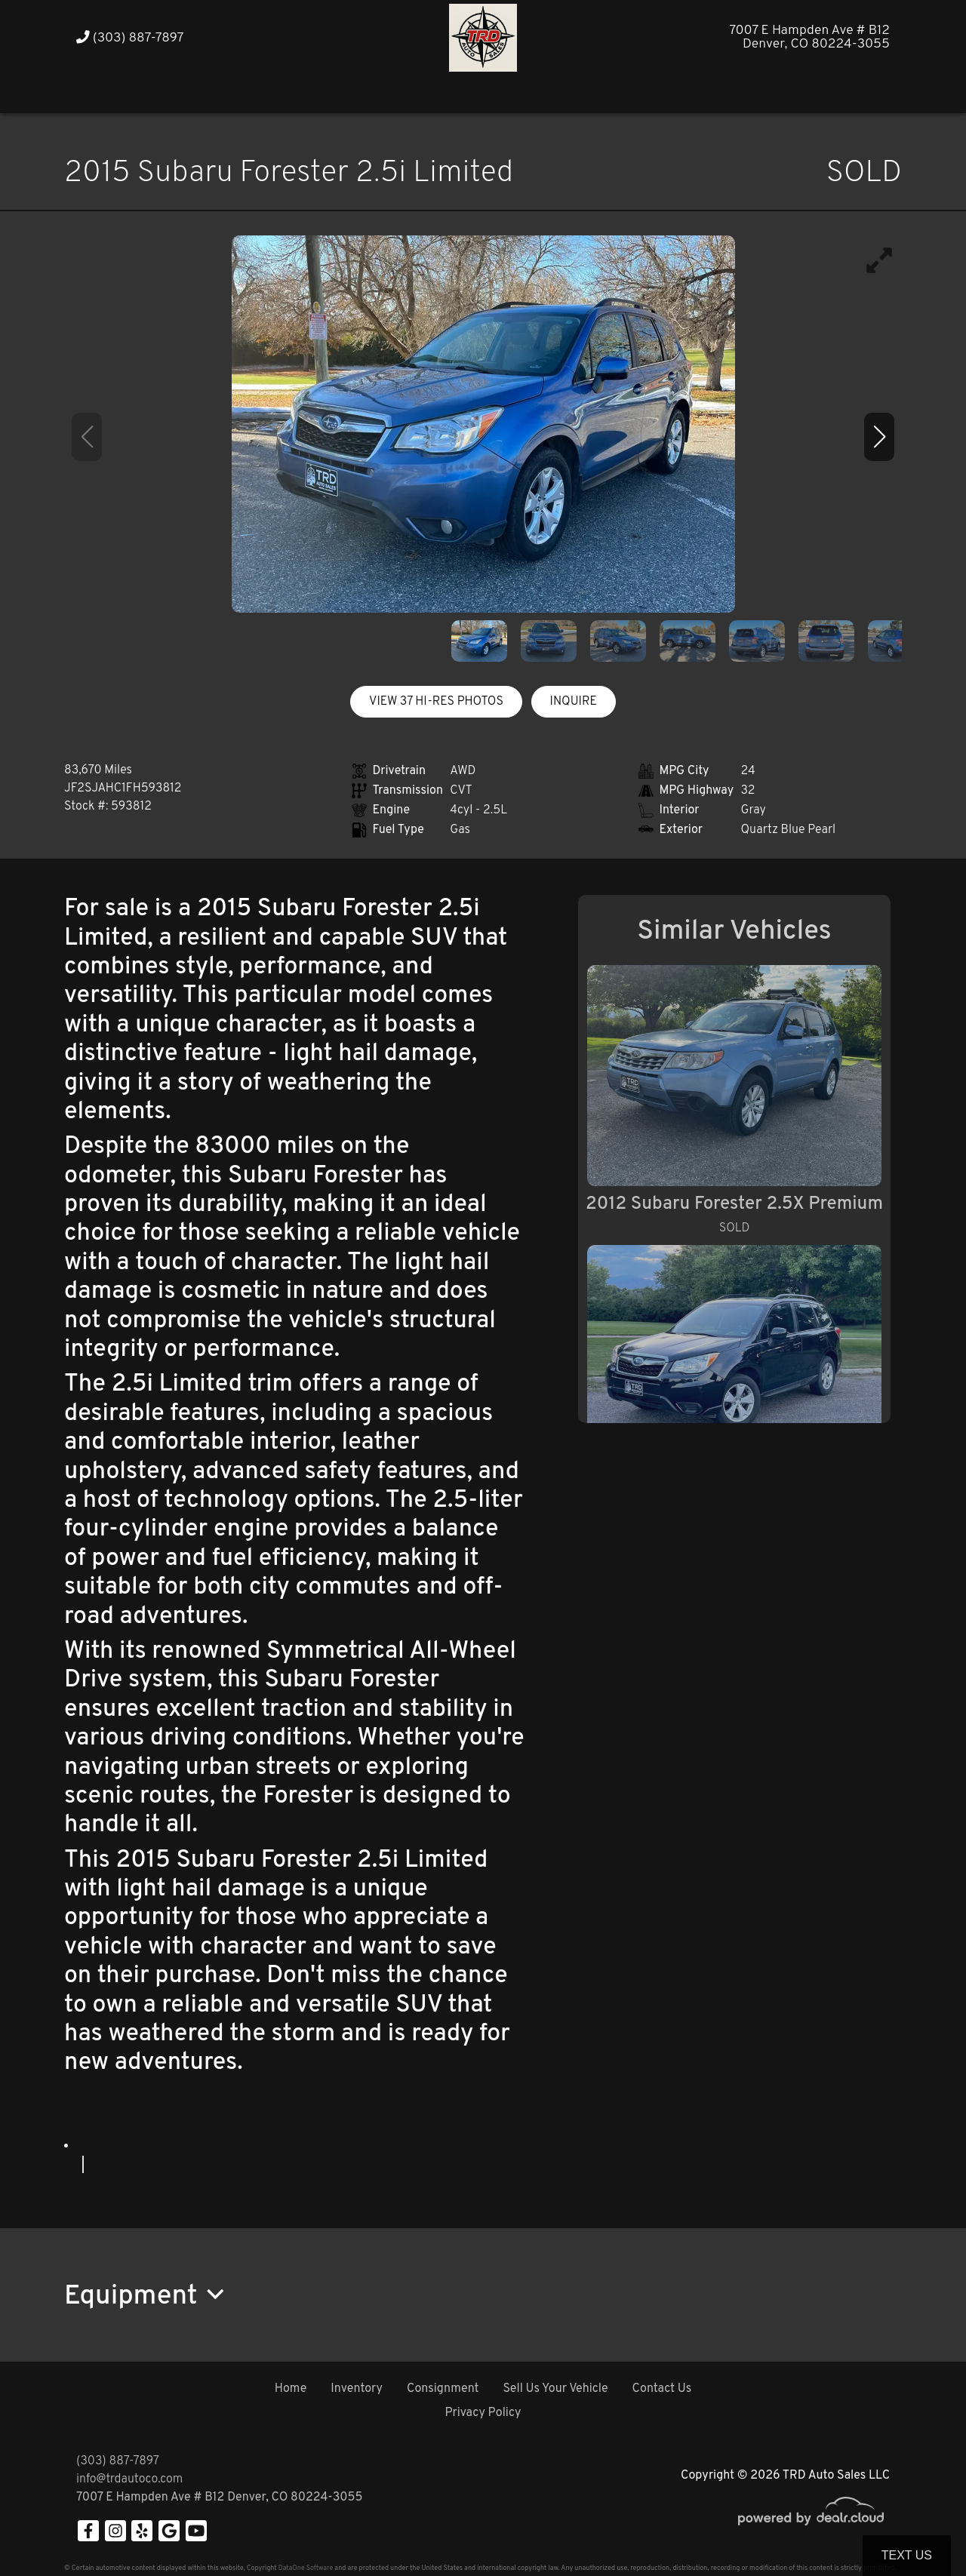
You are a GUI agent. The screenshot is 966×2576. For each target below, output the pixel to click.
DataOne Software (305, 2568)
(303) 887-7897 (130, 38)
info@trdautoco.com (129, 2479)
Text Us (906, 2555)
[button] (655, 92)
